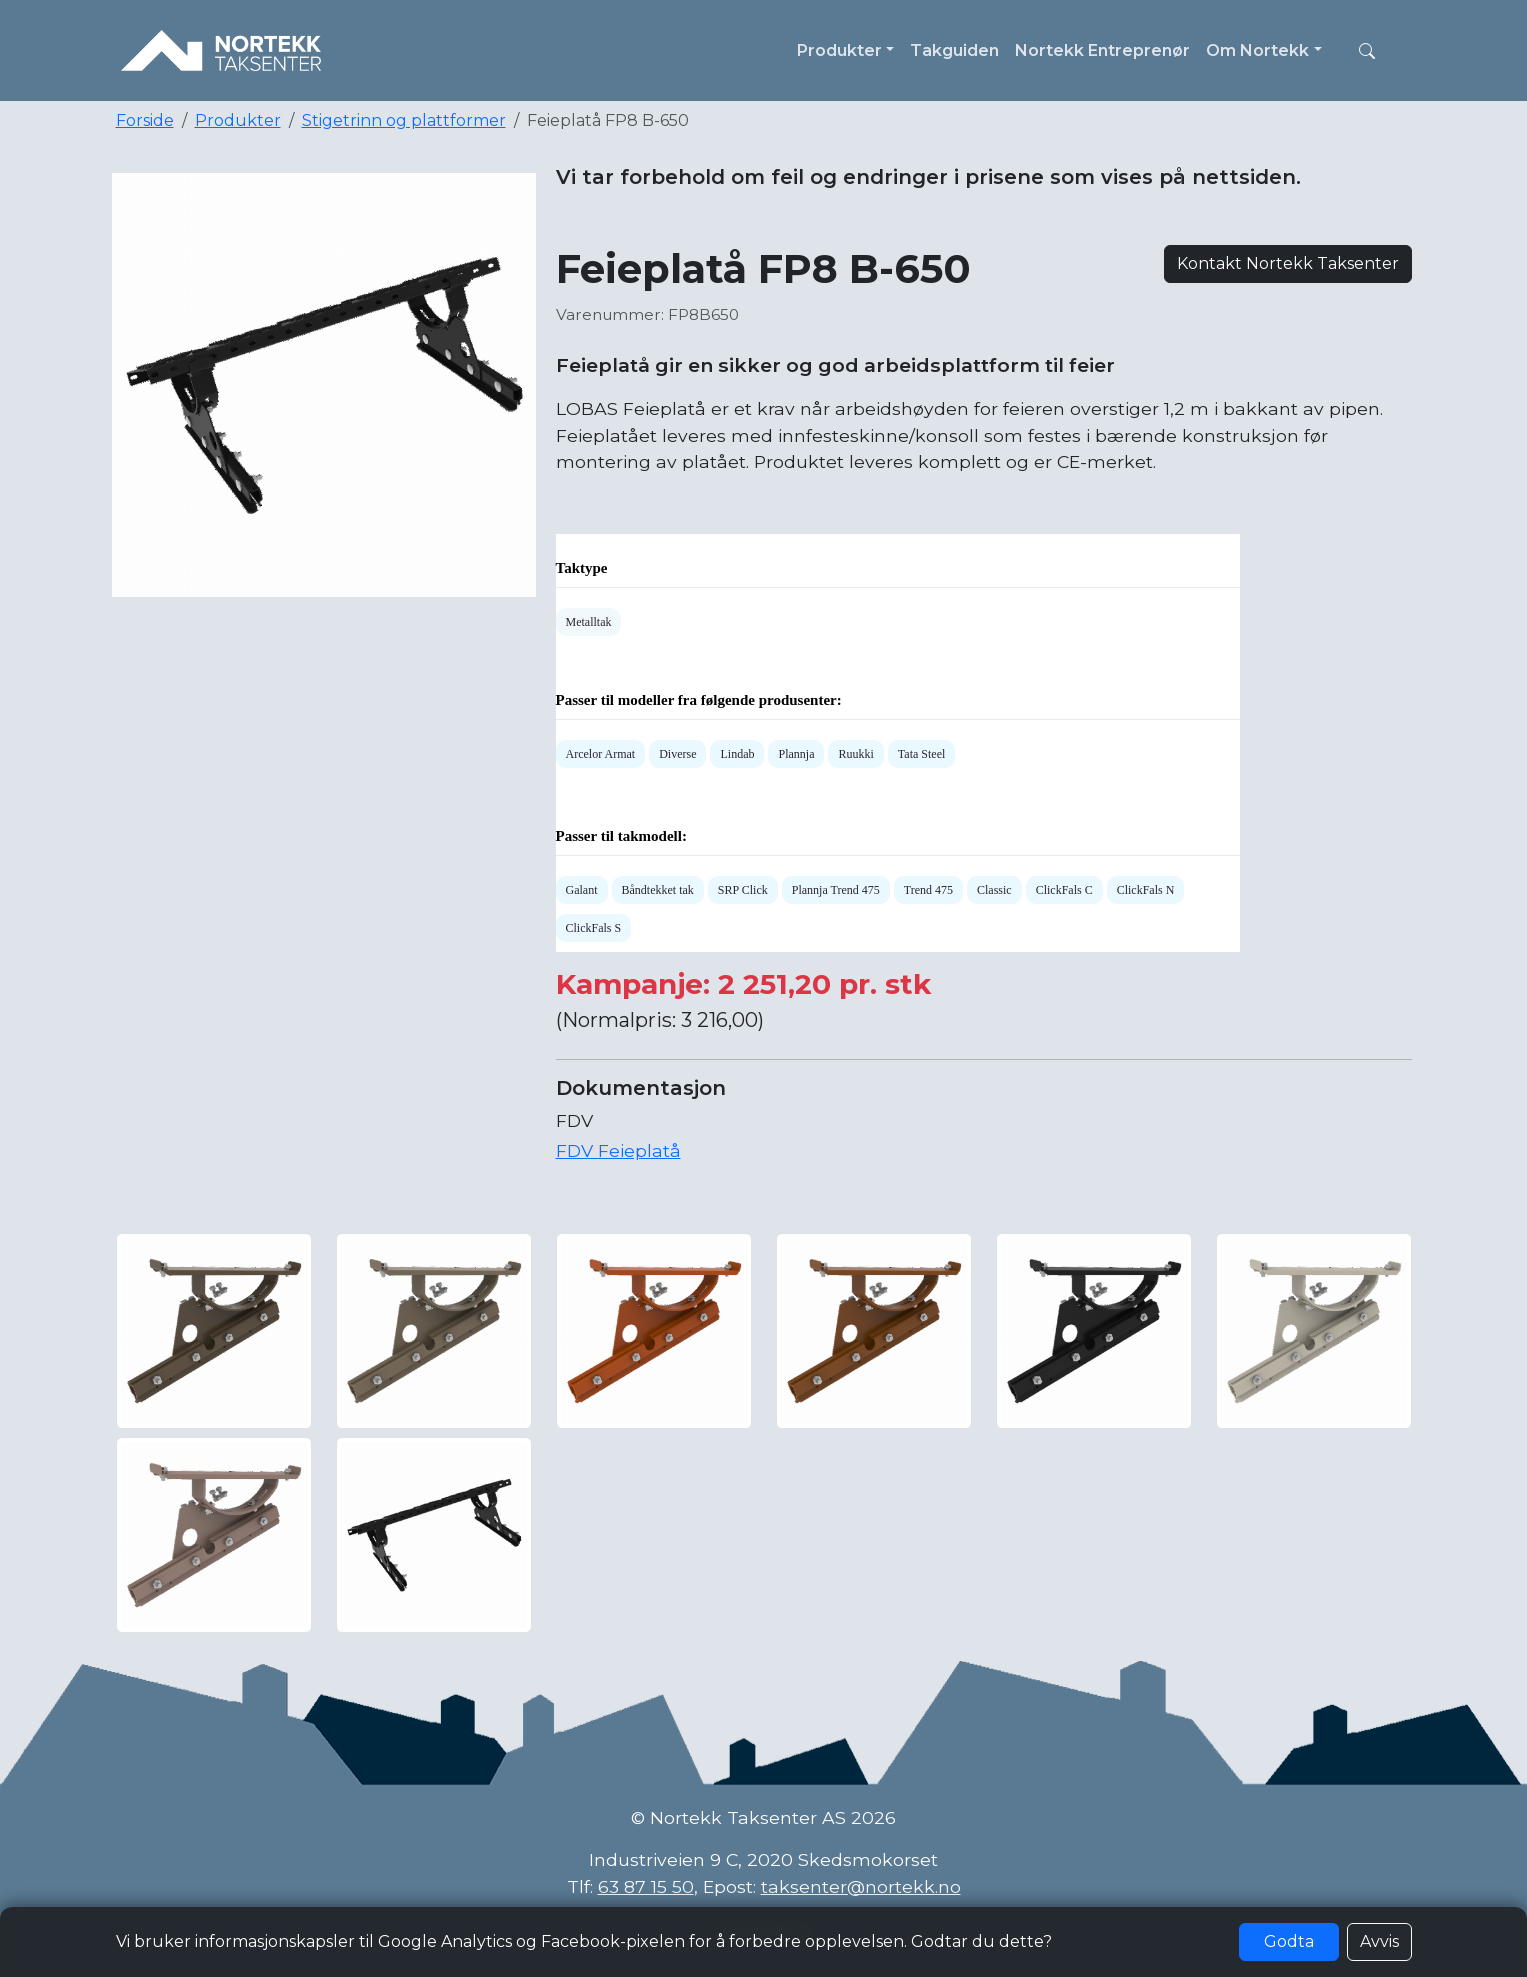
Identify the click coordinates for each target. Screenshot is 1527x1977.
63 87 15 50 (646, 1886)
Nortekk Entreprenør (1102, 50)
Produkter (238, 120)
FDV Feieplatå (618, 1150)
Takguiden (954, 50)
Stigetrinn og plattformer (404, 120)
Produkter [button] (839, 50)
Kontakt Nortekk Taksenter (1288, 263)
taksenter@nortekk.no (861, 1886)
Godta (1289, 1941)
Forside (145, 120)
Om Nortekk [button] (1257, 50)
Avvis (1379, 1941)
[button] (1367, 51)
